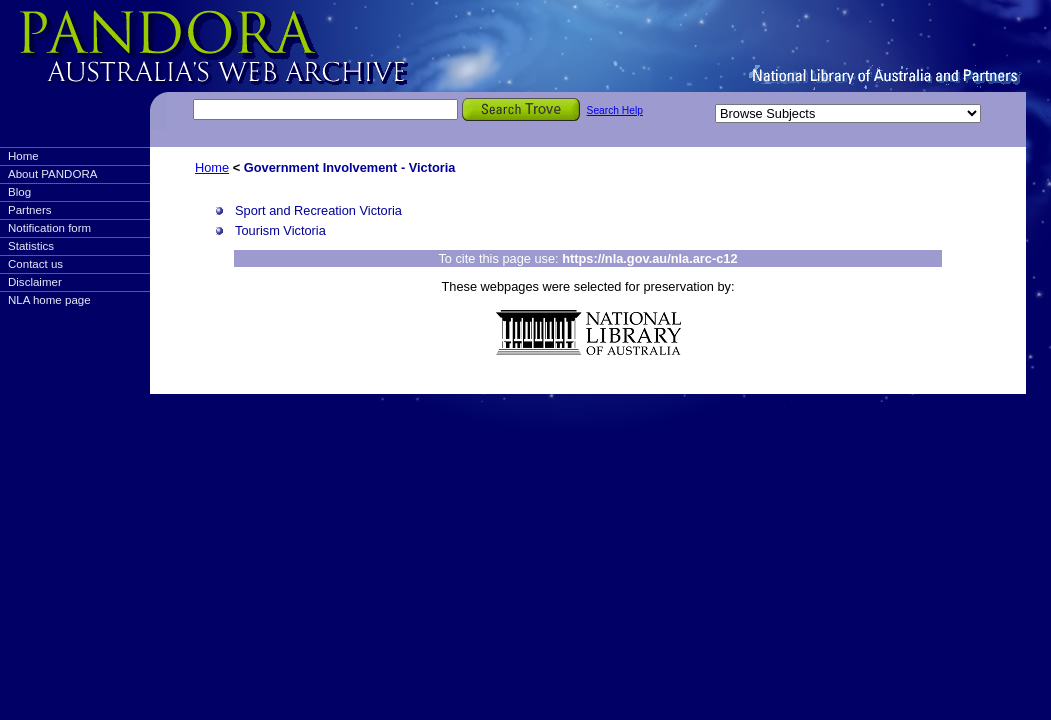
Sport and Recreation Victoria (318, 210)
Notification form (49, 228)
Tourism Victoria (280, 230)
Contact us (35, 264)
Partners (30, 210)
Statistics (31, 246)
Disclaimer (35, 282)
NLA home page (49, 300)
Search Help (615, 110)
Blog (19, 192)
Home (23, 156)
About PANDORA (52, 174)
